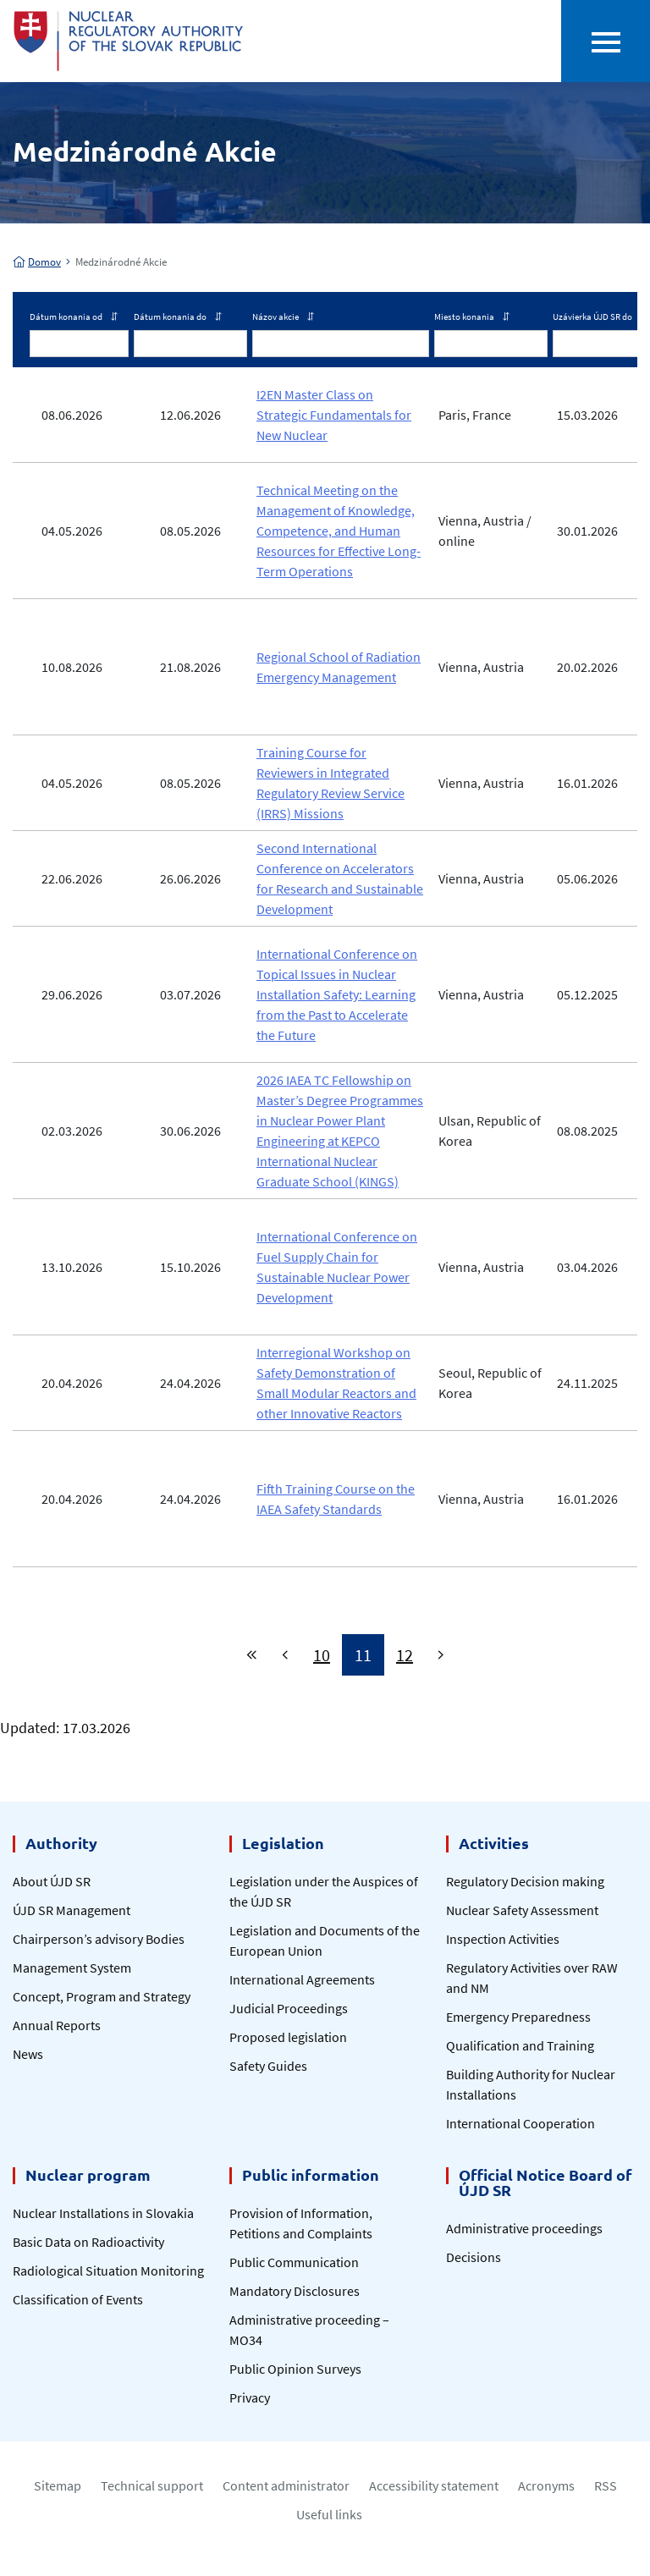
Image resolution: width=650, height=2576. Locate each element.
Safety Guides (268, 2065)
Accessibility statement (434, 2485)
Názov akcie (283, 316)
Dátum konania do (178, 316)
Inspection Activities (502, 1938)
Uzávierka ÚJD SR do (600, 316)
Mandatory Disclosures (294, 2290)
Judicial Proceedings (288, 2008)
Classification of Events (78, 2299)
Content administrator (286, 2485)
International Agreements (302, 1979)
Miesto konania (472, 316)
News (28, 2053)
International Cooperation (520, 2123)
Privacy (249, 2397)
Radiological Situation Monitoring (108, 2270)
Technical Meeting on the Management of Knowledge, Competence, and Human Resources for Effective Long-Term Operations (338, 531)
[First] (252, 1655)
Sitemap (57, 2485)
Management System (72, 1967)
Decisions (473, 2256)
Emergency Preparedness (518, 2016)
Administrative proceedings (524, 2228)
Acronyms (546, 2485)
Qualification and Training (520, 2045)
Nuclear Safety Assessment (522, 1910)
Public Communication (294, 2262)
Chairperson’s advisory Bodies (99, 1938)
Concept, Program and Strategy (101, 1996)
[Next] (441, 1655)
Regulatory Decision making (525, 1881)
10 (321, 1654)
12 (404, 1654)
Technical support (152, 2485)
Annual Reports (57, 2025)
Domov (37, 262)
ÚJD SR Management (71, 1910)
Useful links (329, 2514)
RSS (605, 2485)
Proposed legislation (288, 2036)
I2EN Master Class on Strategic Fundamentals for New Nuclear (333, 414)
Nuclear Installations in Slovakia (103, 2212)
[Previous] (285, 1655)
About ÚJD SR (52, 1881)
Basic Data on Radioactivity (88, 2241)
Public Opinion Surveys (295, 2368)
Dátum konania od (74, 316)
